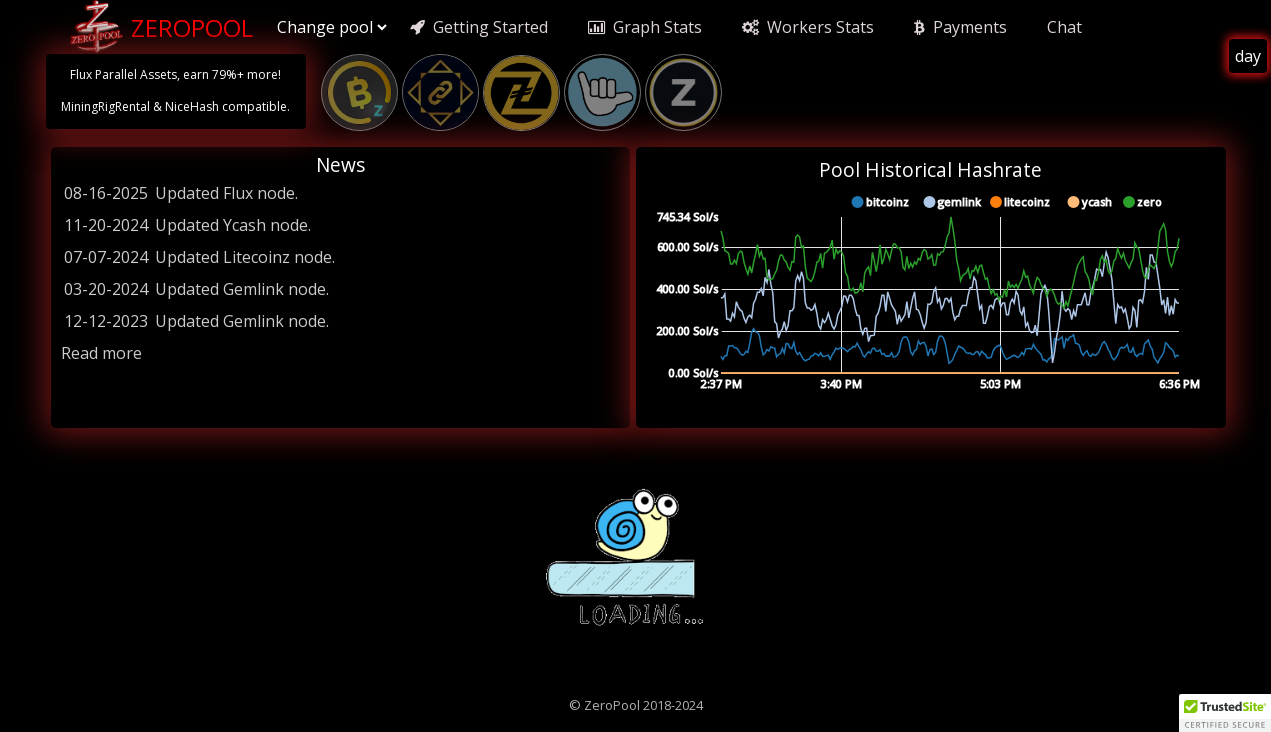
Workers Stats (808, 27)
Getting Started (479, 27)
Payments (960, 27)
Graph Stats (645, 27)
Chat (1064, 27)
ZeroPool (159, 27)
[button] (1225, 713)
